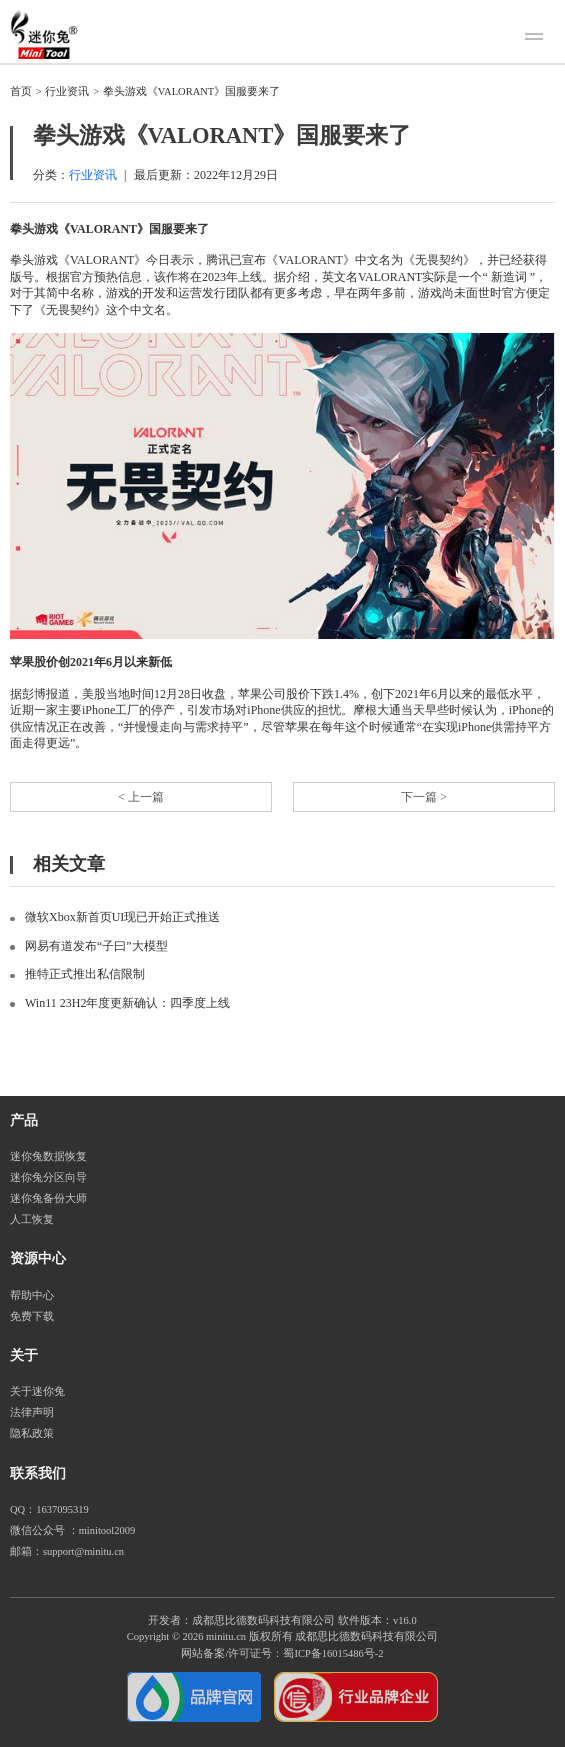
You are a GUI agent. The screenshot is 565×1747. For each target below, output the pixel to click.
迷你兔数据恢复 (48, 1156)
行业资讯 (67, 91)
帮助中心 (32, 1295)
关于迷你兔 (37, 1391)
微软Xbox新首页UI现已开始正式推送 (122, 917)
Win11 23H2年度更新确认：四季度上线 (127, 1003)
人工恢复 (32, 1219)
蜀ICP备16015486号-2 (333, 1653)
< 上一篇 (141, 797)
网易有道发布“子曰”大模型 (96, 946)
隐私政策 (32, 1433)
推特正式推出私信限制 (85, 974)
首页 (21, 91)
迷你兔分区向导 (48, 1177)
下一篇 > (424, 797)
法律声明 (32, 1412)
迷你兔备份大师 (48, 1198)
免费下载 (32, 1316)
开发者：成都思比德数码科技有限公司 (241, 1620)
